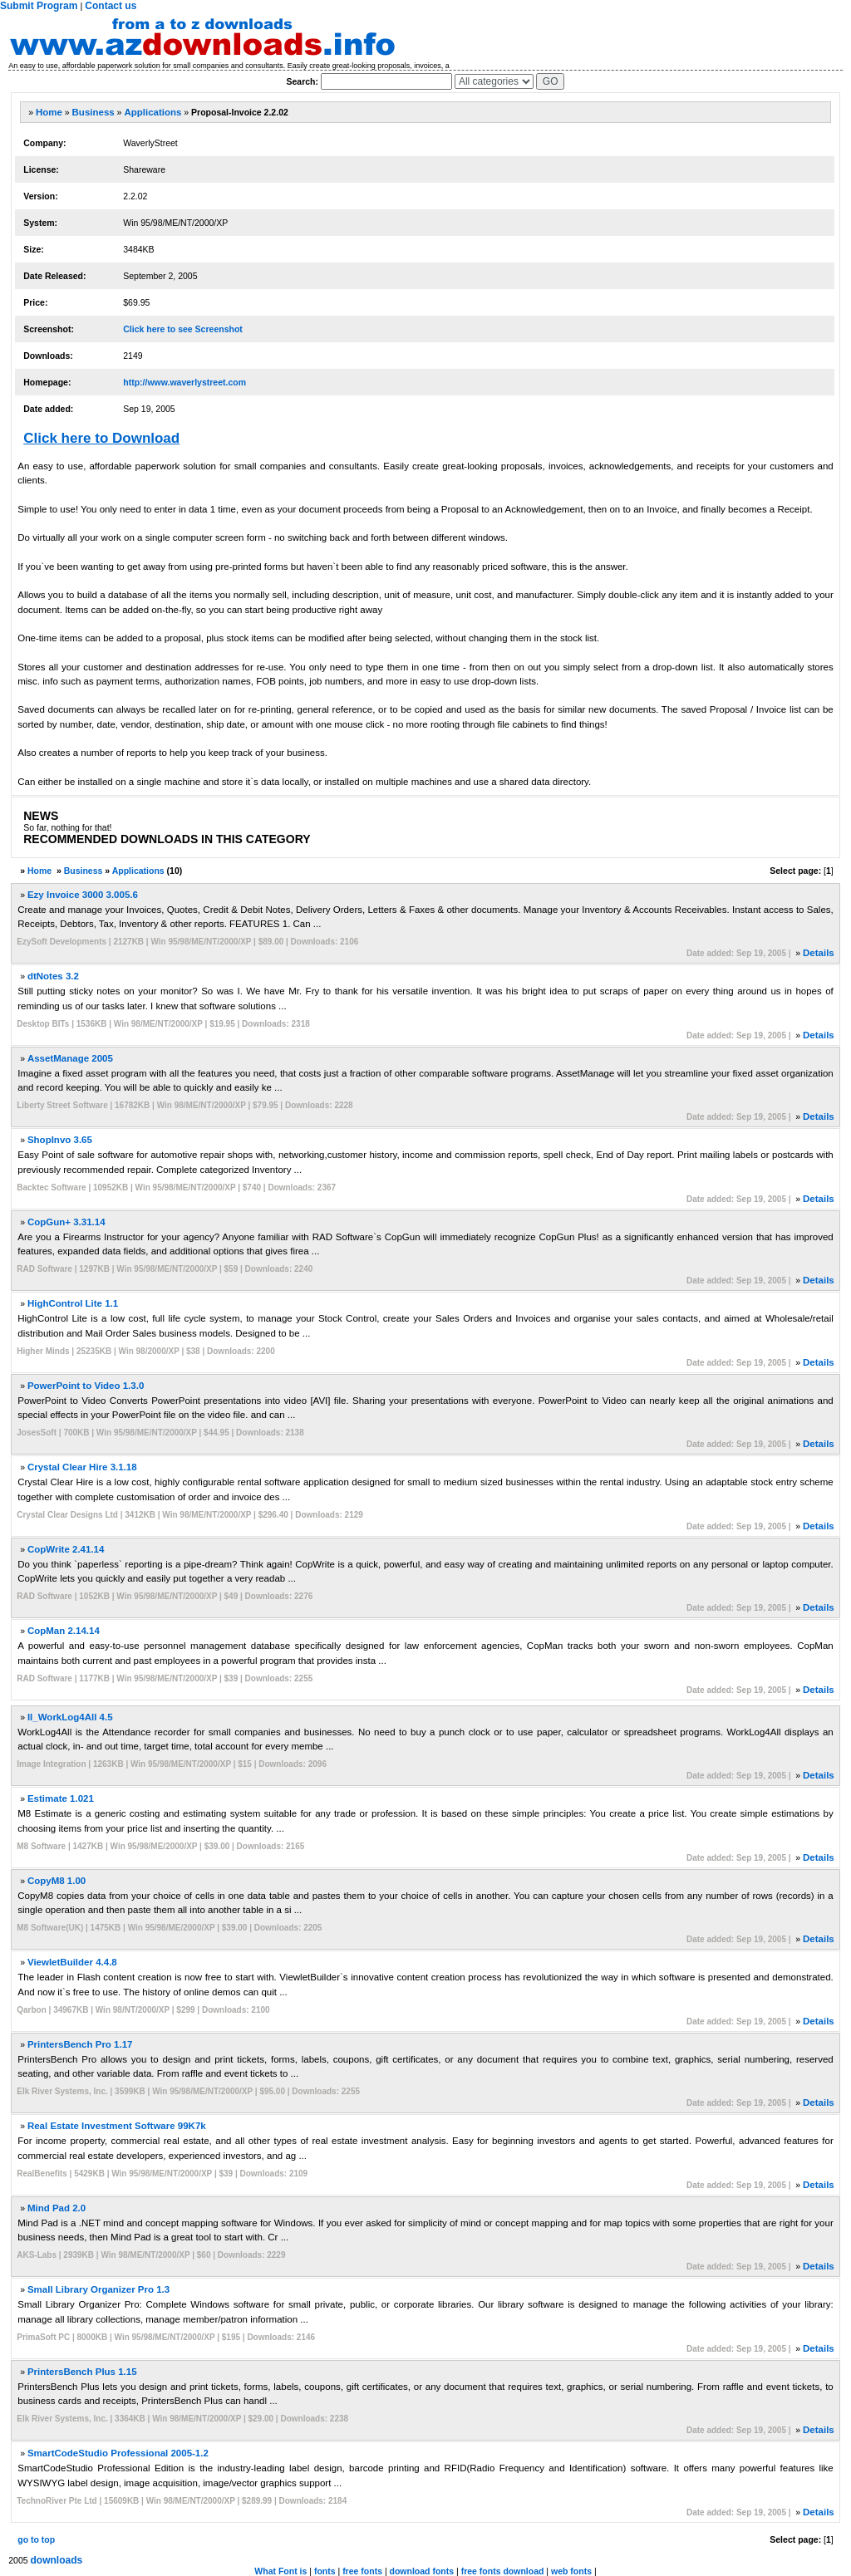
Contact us (110, 6)
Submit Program (38, 6)
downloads (57, 2560)
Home (49, 112)
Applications (152, 112)
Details (818, 953)
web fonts (571, 2571)
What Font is (280, 2571)
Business (93, 112)
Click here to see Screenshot (183, 329)
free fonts (362, 2571)
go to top (36, 2539)
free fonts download (502, 2571)
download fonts (422, 2571)
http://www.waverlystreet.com (184, 382)
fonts (325, 2571)
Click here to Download (101, 438)
